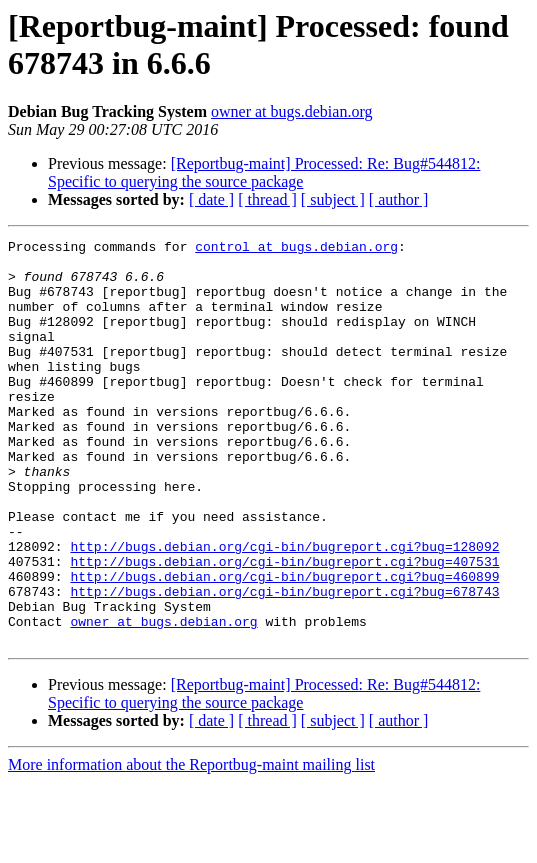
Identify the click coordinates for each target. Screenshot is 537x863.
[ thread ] (267, 199)
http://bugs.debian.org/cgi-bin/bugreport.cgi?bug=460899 (284, 645)
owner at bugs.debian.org (291, 111)
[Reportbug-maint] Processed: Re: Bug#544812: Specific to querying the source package (264, 172)
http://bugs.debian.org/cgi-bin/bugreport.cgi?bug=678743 (284, 663)
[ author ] (399, 199)
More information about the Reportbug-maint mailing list (191, 845)
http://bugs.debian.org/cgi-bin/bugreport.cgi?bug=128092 (284, 609)
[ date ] (211, 199)
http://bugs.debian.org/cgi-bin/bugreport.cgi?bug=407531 (284, 627)
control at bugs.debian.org (296, 249)
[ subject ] (333, 199)
